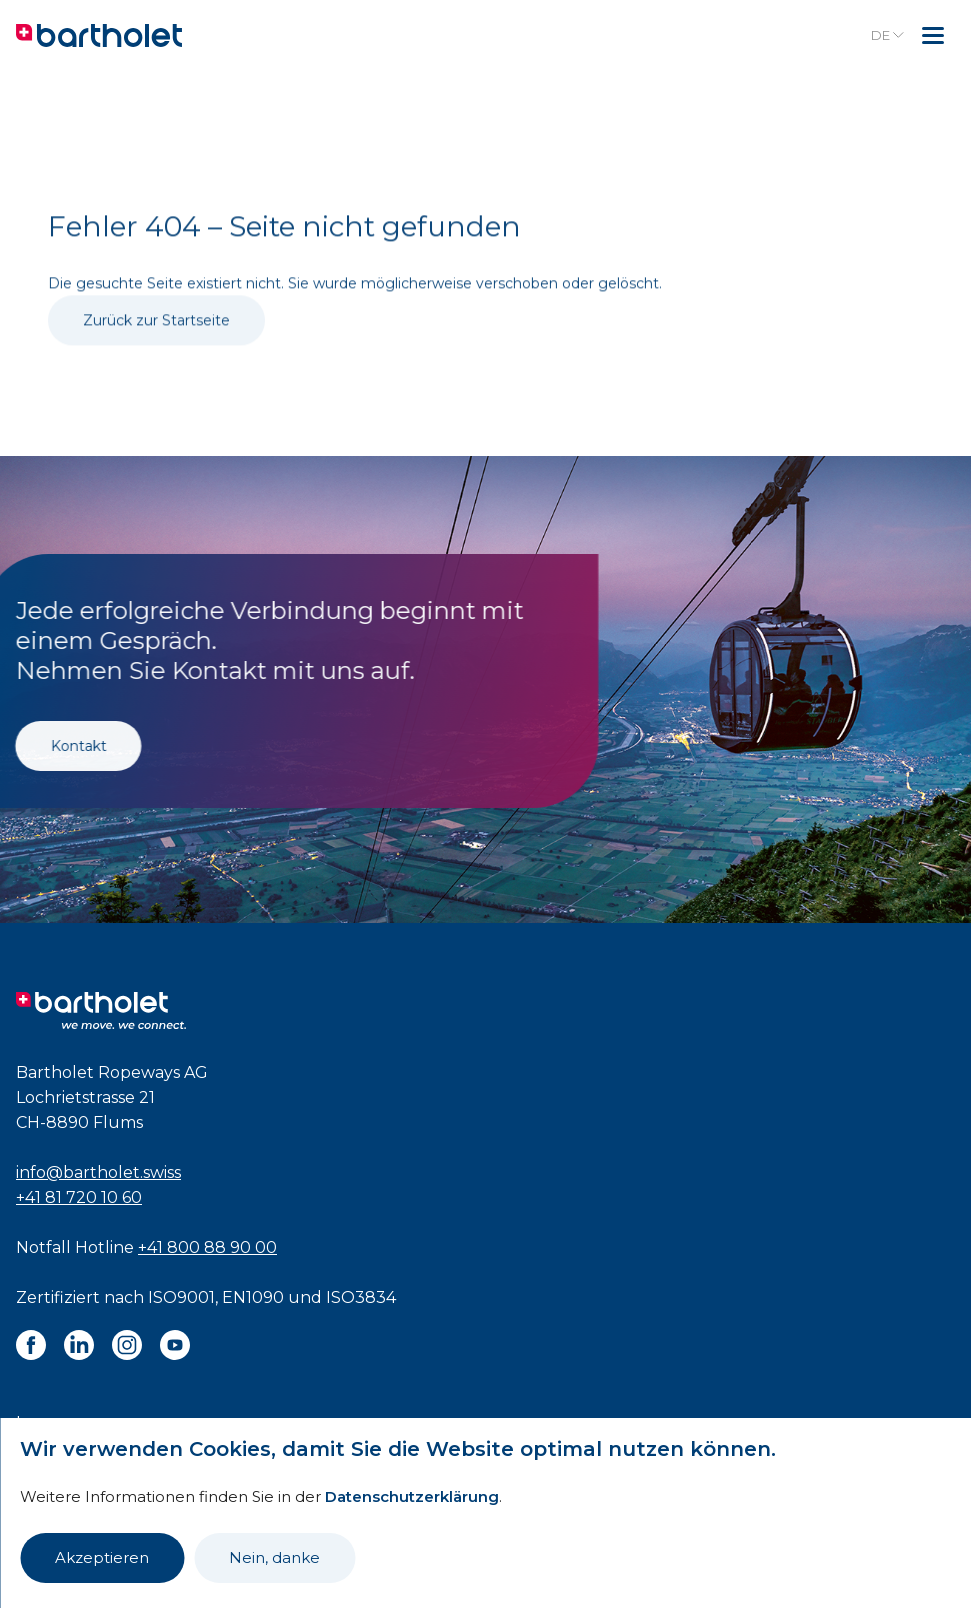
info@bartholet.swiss (98, 1172)
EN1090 (253, 1297)
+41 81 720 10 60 (79, 1197)
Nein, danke (274, 1557)
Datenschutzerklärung (412, 1496)
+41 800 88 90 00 (207, 1247)
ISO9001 (181, 1297)
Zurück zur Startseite (156, 348)
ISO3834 (361, 1297)
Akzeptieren (102, 1557)
